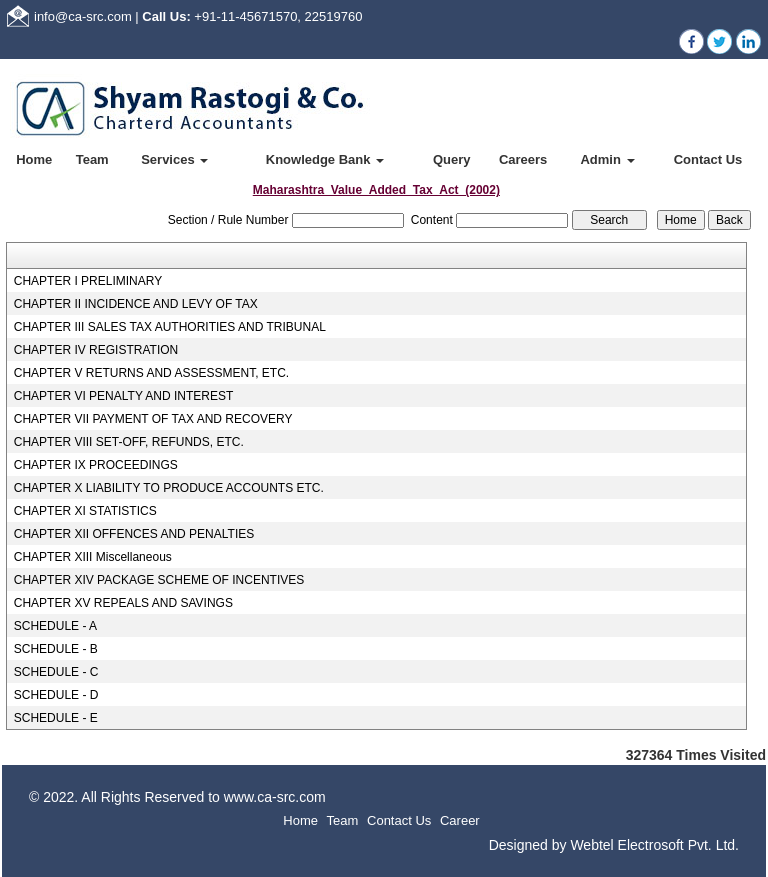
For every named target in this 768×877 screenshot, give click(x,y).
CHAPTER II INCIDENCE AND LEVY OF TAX (136, 304)
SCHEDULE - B (56, 649)
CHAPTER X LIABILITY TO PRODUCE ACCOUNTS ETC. (169, 488)
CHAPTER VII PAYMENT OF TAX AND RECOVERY (153, 419)
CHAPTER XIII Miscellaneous (93, 557)
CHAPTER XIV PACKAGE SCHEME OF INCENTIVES (159, 580)
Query (452, 159)
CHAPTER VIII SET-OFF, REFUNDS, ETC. (129, 442)
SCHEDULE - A (55, 626)
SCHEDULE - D (56, 695)
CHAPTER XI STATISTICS (85, 511)
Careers (523, 159)
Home (34, 159)
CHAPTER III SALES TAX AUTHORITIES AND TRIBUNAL (170, 327)
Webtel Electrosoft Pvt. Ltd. (654, 845)
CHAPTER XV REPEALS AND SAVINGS (123, 603)
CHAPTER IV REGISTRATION (96, 350)
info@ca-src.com (83, 16)
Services (174, 159)
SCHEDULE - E (56, 718)
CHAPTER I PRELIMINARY (88, 281)
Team (92, 159)
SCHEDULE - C (56, 672)
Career (460, 820)
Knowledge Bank (325, 159)
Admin (607, 159)
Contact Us (708, 159)
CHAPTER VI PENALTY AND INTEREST (124, 396)
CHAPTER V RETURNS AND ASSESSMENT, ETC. (151, 373)
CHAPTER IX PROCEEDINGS (96, 465)
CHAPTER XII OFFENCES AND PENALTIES (134, 534)
